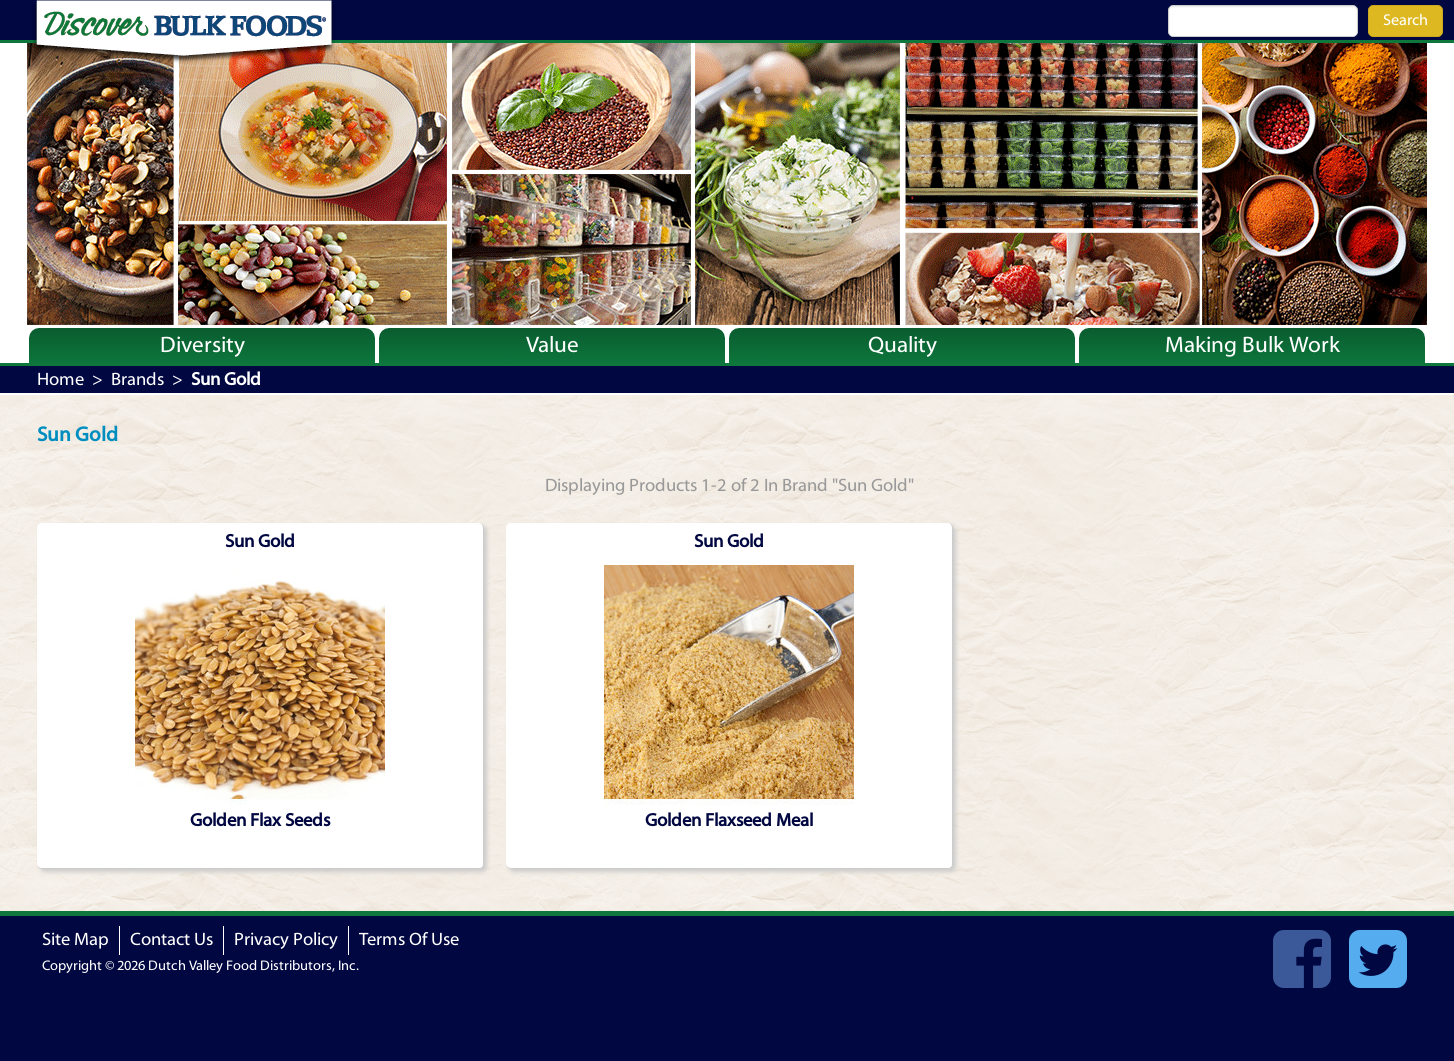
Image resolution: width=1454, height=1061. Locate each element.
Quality (902, 345)
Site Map (75, 939)
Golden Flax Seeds (260, 820)
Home (60, 379)
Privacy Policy (286, 939)
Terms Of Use (409, 939)
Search (1405, 20)
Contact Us (171, 939)
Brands (137, 379)
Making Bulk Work (1252, 345)
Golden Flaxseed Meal (729, 820)
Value (552, 345)
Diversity (202, 345)
